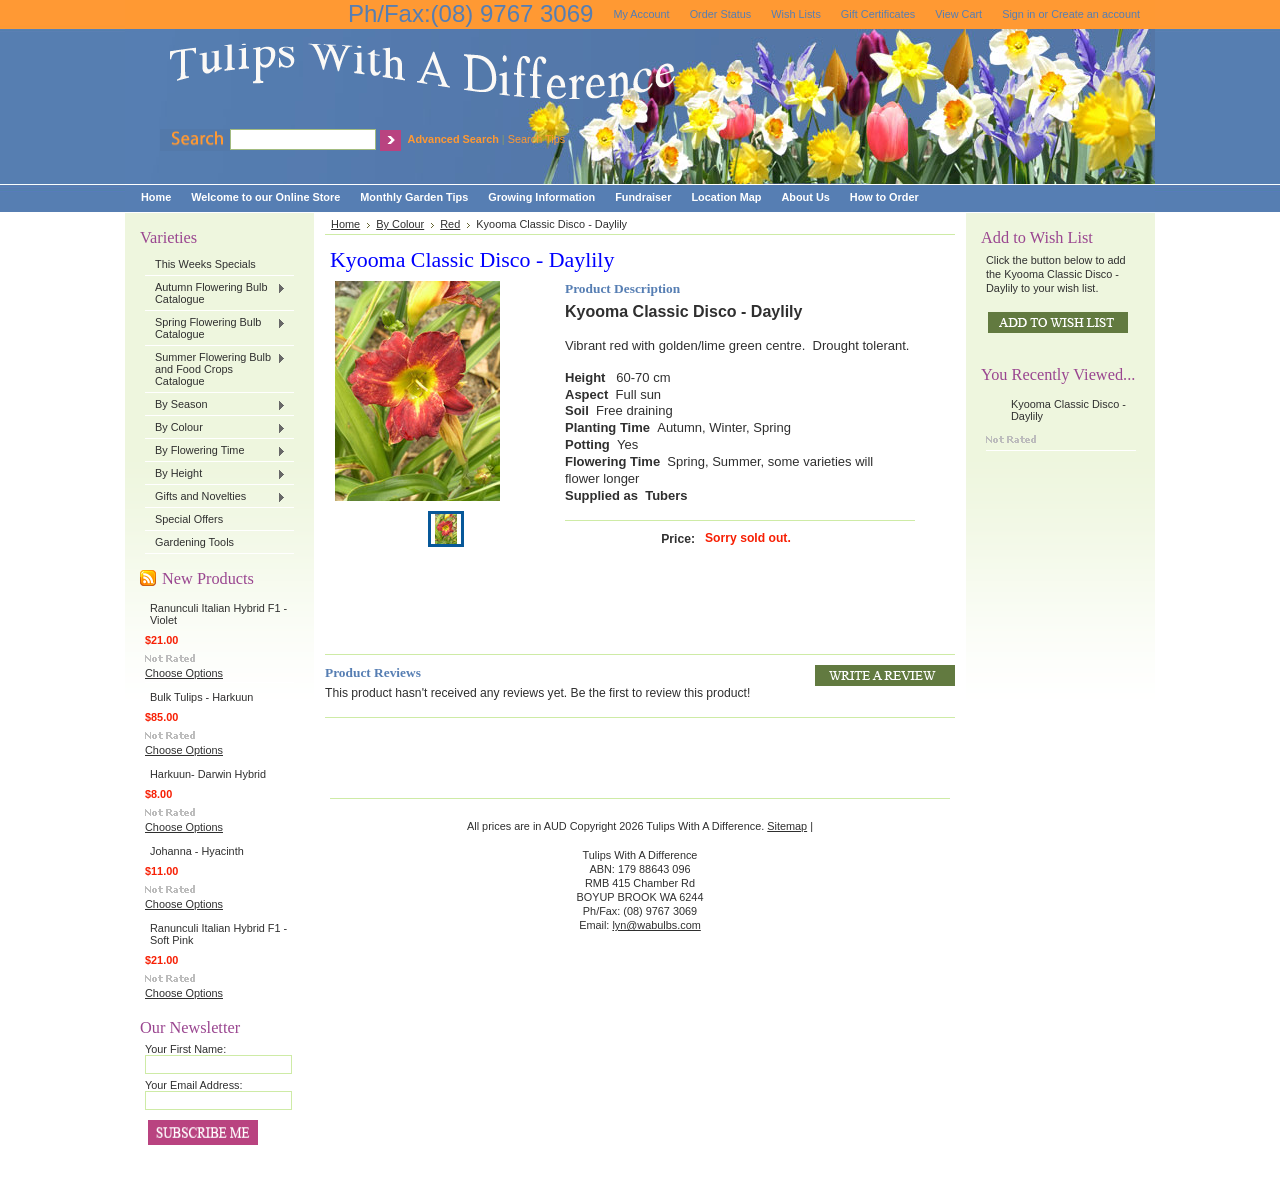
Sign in (1018, 14)
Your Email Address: (194, 1085)
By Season (215, 405)
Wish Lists (796, 14)
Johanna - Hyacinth (197, 851)
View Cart (958, 14)
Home (345, 224)
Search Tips (536, 139)
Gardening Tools (194, 542)
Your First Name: (185, 1049)
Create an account (1095, 14)
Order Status (721, 14)
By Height (215, 474)
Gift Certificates (878, 14)
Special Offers (189, 519)
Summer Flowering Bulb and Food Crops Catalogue (215, 369)
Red (450, 224)
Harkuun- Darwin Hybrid (208, 774)
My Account (641, 14)
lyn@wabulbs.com (656, 925)
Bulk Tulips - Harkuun (201, 697)
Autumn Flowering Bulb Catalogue (215, 293)
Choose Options (184, 673)
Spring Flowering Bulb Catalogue (215, 328)
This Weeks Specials (205, 264)
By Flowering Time (215, 451)
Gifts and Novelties (215, 497)
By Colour (215, 428)
